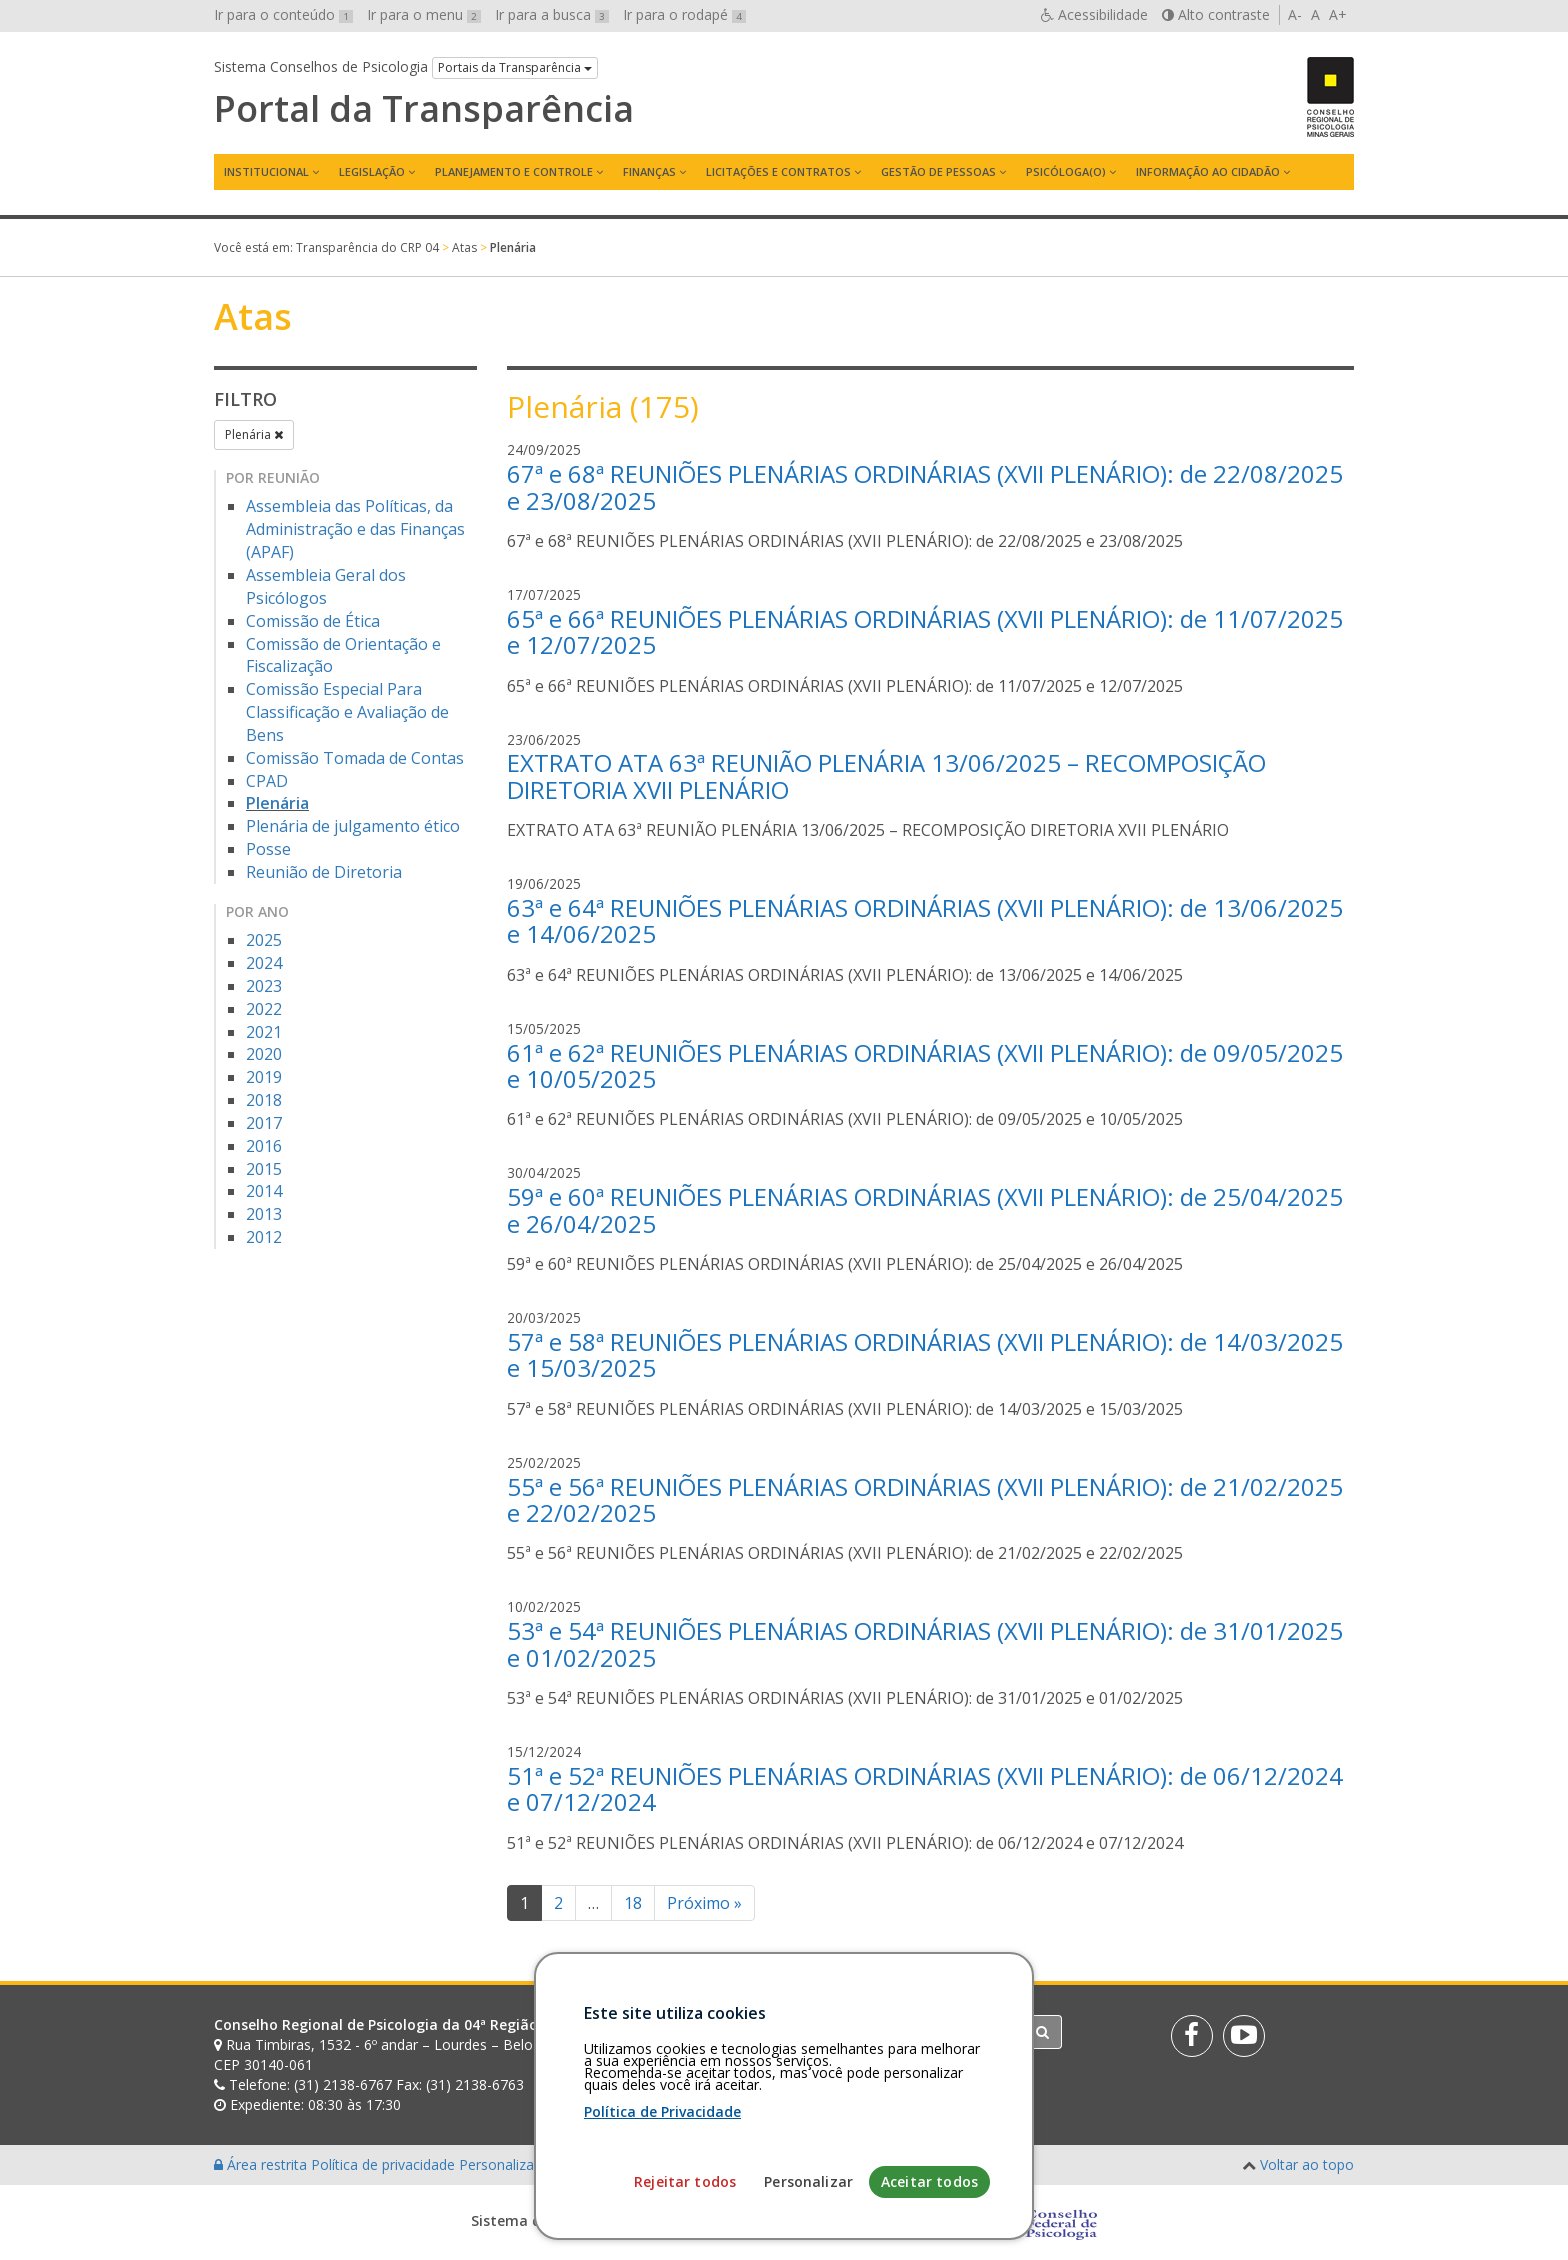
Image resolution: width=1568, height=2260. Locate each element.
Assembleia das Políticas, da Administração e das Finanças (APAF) (355, 529)
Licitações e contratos (778, 171)
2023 (264, 986)
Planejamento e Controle (514, 171)
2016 (264, 1146)
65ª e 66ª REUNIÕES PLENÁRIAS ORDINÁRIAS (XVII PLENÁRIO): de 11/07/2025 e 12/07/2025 (925, 631)
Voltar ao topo (1307, 2164)
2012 (264, 1237)
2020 (264, 1054)
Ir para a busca (552, 14)
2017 (264, 1123)
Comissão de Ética (313, 621)
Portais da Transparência (515, 67)
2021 (264, 1032)
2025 (264, 940)
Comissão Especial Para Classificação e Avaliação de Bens (347, 712)
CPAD (267, 781)
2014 (264, 1191)
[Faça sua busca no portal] (863, 2032)
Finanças (649, 171)
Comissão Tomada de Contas (355, 758)
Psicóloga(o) (1066, 171)
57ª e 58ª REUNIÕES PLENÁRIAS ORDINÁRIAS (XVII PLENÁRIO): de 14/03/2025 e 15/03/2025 (925, 1354)
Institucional (266, 171)
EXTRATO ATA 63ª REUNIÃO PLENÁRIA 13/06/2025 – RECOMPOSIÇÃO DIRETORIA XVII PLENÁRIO (886, 775)
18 (633, 1903)
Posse (268, 849)
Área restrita (262, 2164)
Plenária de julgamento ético (353, 826)
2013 (264, 1214)
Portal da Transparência (424, 109)
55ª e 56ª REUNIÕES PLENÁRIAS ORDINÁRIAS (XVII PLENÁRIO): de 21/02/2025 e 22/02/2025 (925, 1499)
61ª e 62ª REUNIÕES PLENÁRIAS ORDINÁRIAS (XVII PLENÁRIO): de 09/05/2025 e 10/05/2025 (925, 1065)
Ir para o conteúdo (283, 14)
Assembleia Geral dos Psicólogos (326, 586)
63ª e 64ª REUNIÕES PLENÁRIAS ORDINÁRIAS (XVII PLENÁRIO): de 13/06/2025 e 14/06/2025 (925, 920)
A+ (1338, 14)
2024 (264, 963)
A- (1295, 14)
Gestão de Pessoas (938, 171)
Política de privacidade (385, 2164)
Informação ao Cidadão (1208, 171)
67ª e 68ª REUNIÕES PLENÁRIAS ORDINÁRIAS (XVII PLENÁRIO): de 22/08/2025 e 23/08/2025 (925, 486)
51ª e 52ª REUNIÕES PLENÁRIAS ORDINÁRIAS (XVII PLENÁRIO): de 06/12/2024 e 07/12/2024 (925, 1788)
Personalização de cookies (545, 2164)
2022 (264, 1009)
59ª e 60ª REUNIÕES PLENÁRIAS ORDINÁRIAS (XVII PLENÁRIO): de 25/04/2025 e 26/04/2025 (925, 1209)
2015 (264, 1169)
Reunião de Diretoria (324, 872)
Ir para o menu (424, 14)
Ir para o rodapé (684, 14)
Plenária (254, 434)
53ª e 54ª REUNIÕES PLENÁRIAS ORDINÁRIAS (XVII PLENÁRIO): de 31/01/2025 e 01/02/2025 (925, 1643)
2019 (264, 1077)
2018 (264, 1100)
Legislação (372, 171)
